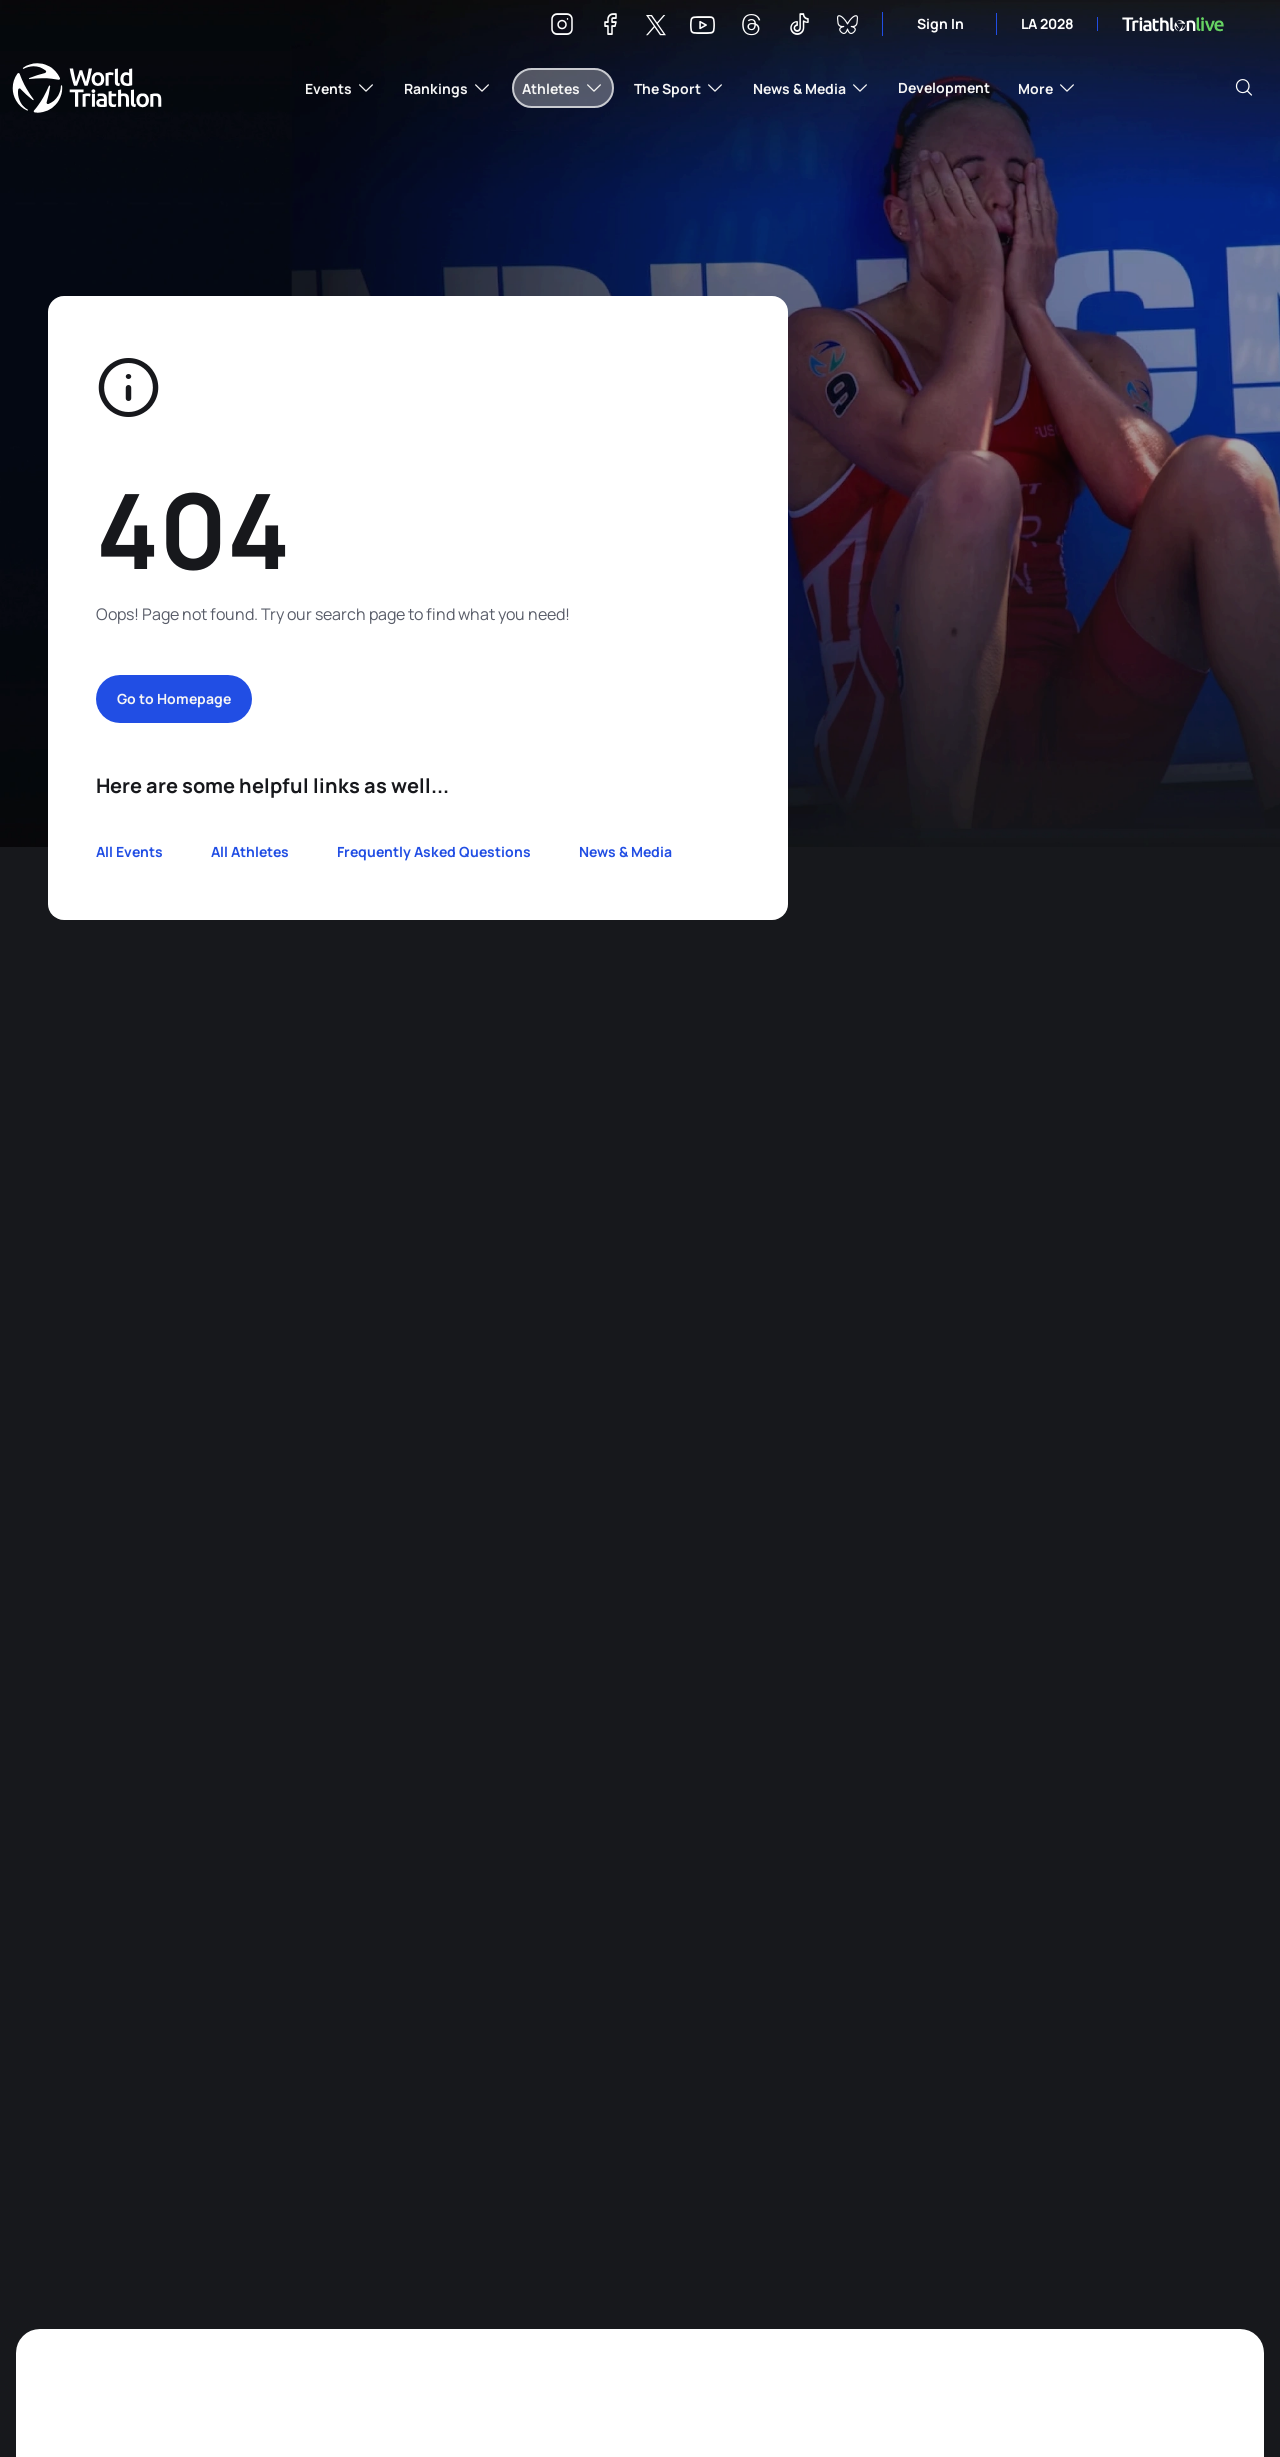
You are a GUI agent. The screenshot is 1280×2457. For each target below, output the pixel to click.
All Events (129, 851)
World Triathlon (87, 88)
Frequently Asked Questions (434, 851)
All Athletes (250, 851)
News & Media (625, 851)
